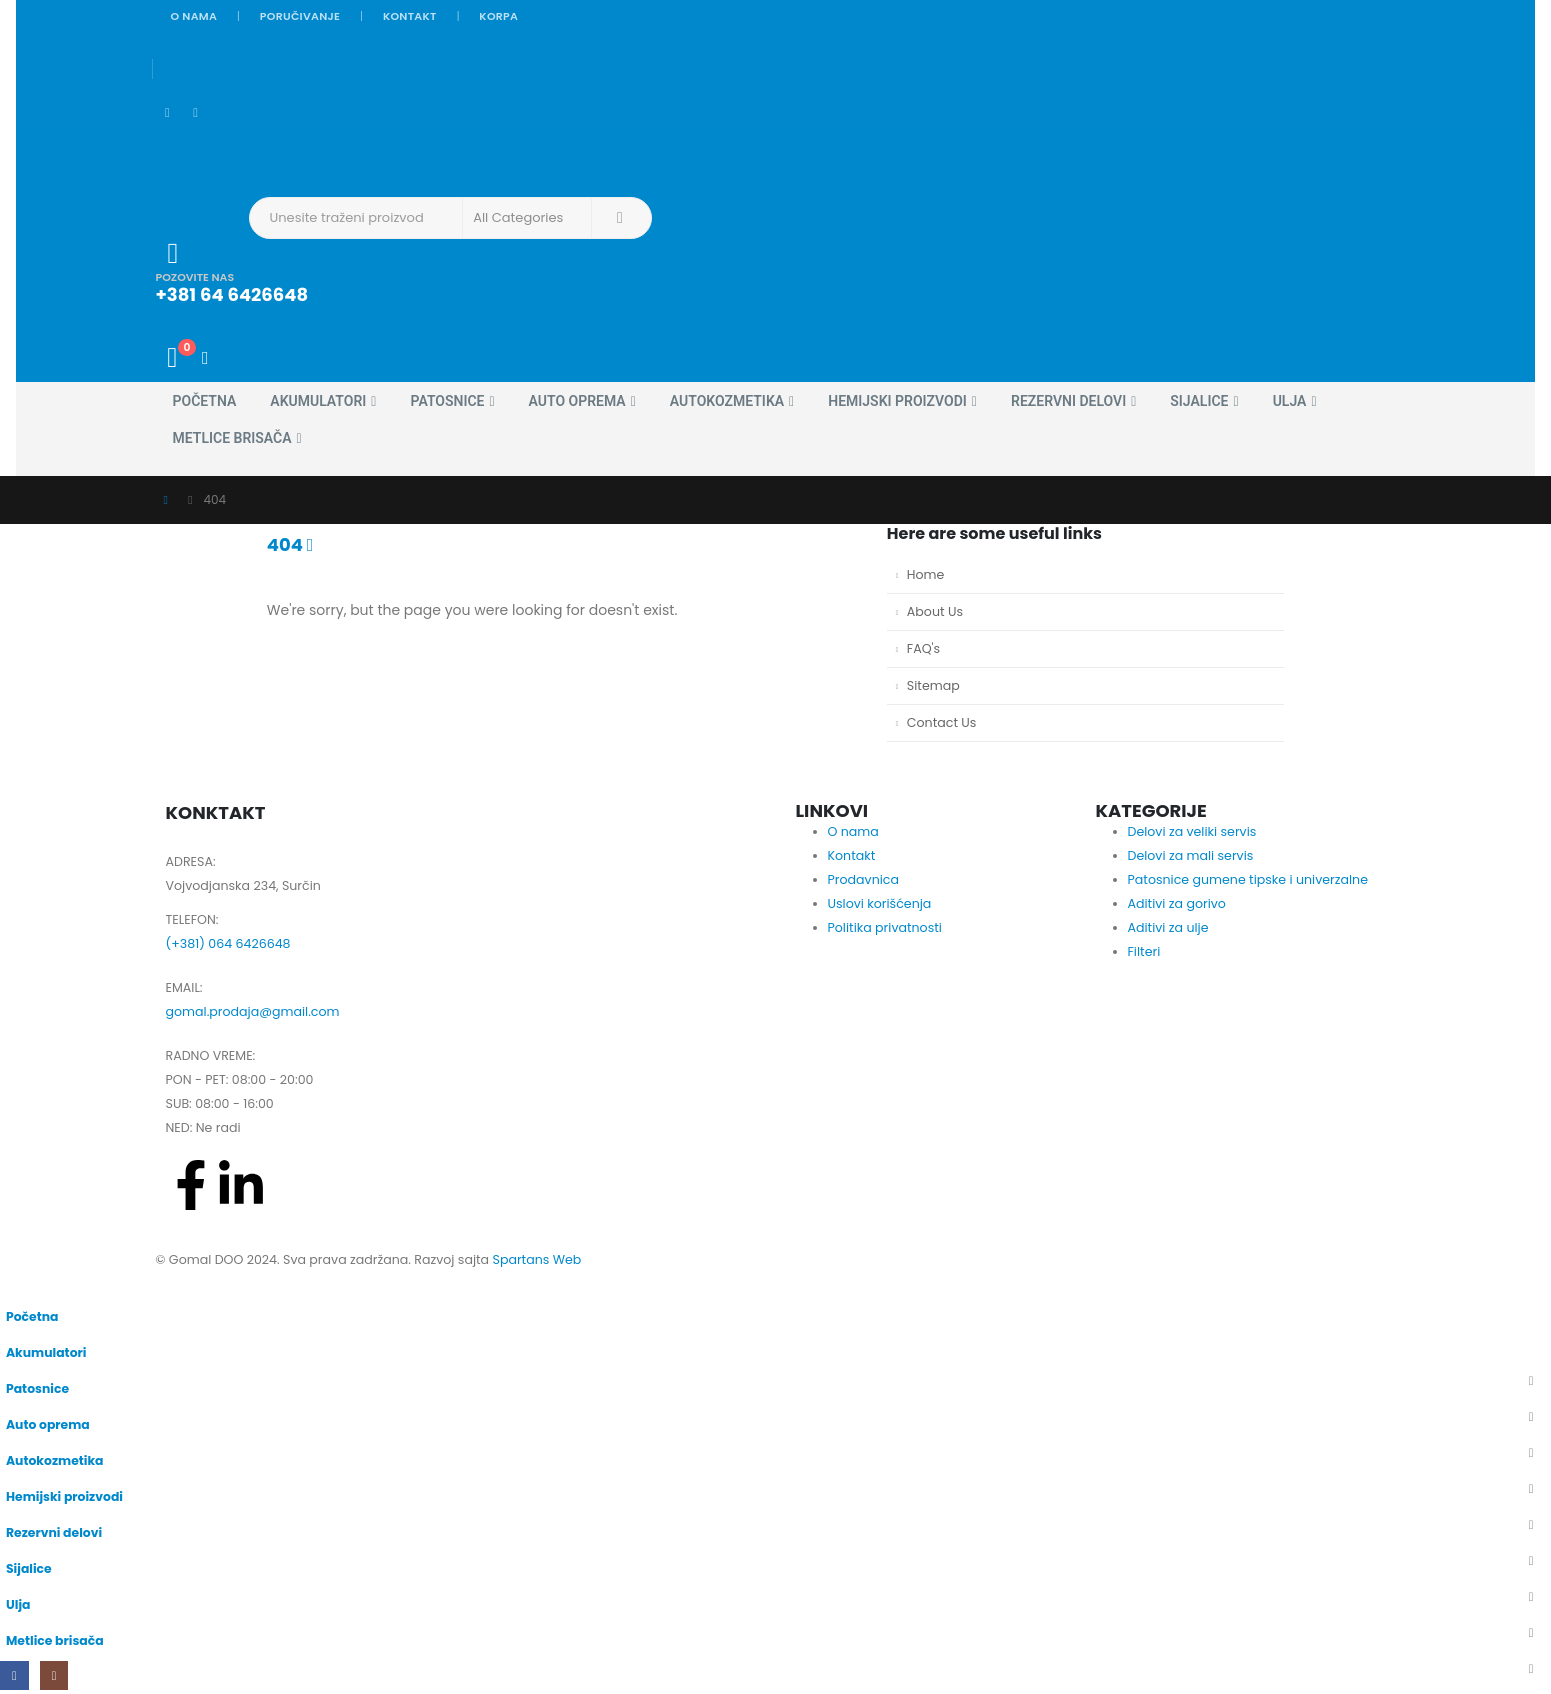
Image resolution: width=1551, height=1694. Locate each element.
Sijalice (1199, 401)
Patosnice (447, 401)
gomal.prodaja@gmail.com (253, 1011)
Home (926, 574)
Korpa (498, 16)
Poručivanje (300, 16)
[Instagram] (196, 114)
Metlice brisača (232, 438)
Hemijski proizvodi (897, 401)
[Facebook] (168, 114)
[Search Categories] (527, 218)
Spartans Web (536, 1259)
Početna (205, 401)
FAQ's (923, 648)
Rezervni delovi (1068, 401)
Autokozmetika (727, 401)
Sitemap (933, 685)
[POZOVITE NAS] (622, 271)
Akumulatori (318, 401)
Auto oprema (577, 401)
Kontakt (410, 16)
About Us (935, 611)
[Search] (620, 218)
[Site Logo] (211, 151)
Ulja (1290, 401)
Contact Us (942, 722)
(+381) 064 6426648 (228, 943)
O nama (194, 16)
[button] (12, 1284)
